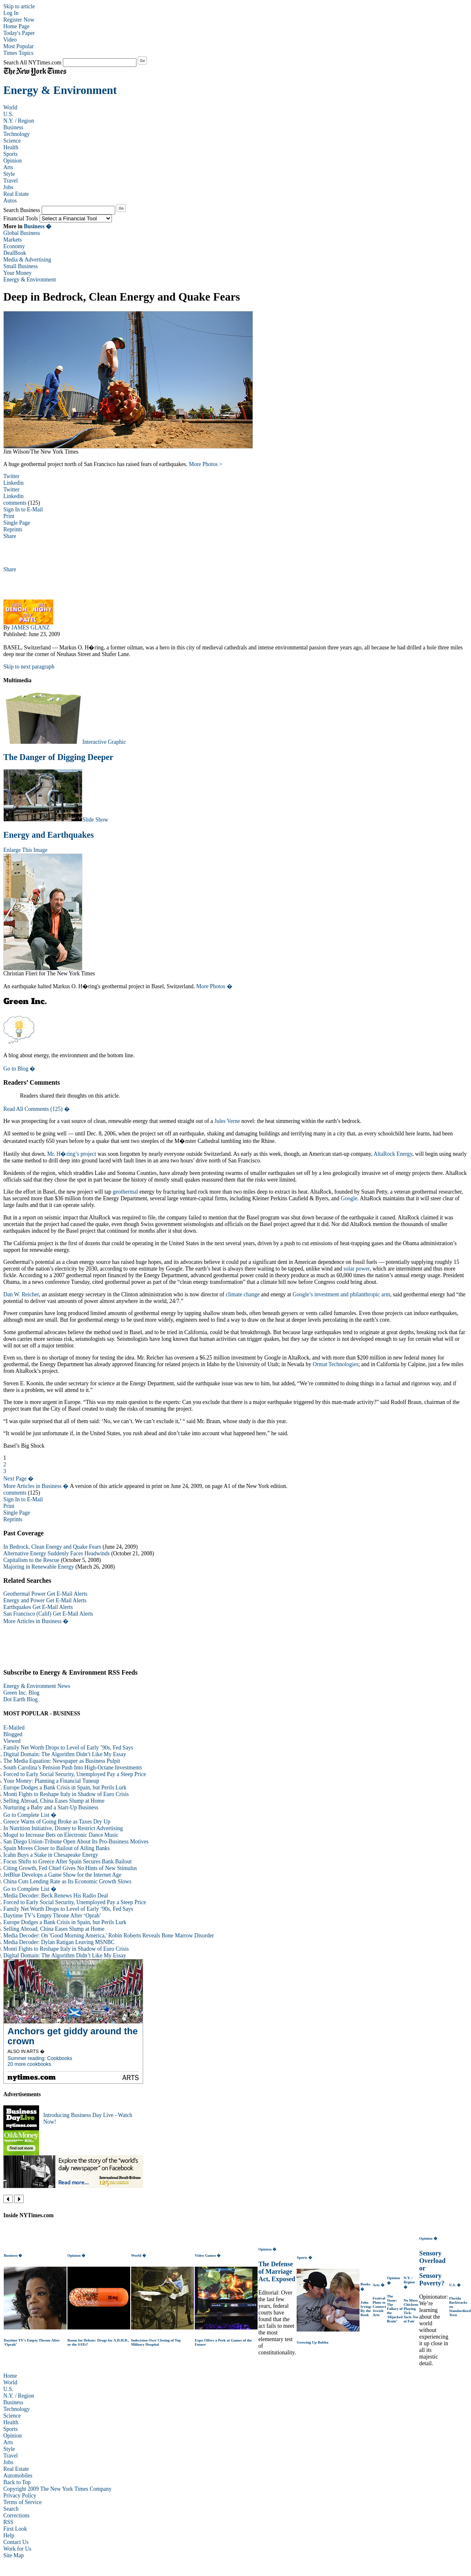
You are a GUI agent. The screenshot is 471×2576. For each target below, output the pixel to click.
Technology (16, 134)
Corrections (16, 2515)
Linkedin (13, 483)
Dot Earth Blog (20, 1699)
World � (138, 2255)
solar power (357, 1269)
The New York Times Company (76, 2489)
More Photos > (205, 464)
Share (9, 536)
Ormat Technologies (336, 1364)
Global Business (21, 233)
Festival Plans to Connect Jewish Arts (379, 2306)
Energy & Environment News (36, 1686)
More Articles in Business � (36, 1486)
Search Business (21, 210)
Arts (8, 167)
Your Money (17, 273)
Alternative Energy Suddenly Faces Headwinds (56, 1553)
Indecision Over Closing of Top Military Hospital (156, 2342)
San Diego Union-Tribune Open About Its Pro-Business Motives (76, 1841)
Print (8, 516)
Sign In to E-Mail (23, 509)
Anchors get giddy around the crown (72, 2036)
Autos (10, 200)
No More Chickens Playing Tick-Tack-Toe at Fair (411, 2310)
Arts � (378, 2285)
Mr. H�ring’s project (71, 1154)
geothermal (125, 1192)
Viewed (11, 1741)
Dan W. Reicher (21, 1294)
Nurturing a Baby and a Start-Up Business (50, 1807)
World (10, 107)
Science (12, 141)
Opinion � (76, 2255)
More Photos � (214, 986)
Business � (38, 226)
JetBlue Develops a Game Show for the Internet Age (62, 1875)
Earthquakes (17, 1607)
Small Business (20, 266)
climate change (242, 1294)
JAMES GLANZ (30, 627)
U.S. (8, 114)
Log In (10, 13)
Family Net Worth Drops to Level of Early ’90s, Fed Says (68, 1747)
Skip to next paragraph (29, 667)
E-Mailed (14, 1728)
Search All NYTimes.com (32, 62)
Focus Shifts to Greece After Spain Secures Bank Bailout (67, 1861)
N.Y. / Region (18, 121)
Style (9, 174)
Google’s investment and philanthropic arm (341, 1294)
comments (15, 503)
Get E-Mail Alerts (67, 1594)
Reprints (12, 529)
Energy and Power (24, 1600)
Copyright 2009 (21, 2489)
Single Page (16, 523)
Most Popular (18, 46)
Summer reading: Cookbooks (39, 2058)
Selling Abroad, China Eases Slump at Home (53, 1801)
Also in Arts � (26, 2051)
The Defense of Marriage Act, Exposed (276, 2271)
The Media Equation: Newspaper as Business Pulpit (61, 1761)
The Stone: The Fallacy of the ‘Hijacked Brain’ (395, 2308)
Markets (12, 240)
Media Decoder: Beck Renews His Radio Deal (55, 1896)
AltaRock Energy (393, 1154)
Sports (10, 154)
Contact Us (15, 2542)
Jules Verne (227, 1121)
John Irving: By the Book (366, 2308)
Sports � (304, 2257)
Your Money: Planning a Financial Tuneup (51, 1781)
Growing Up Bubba (312, 2342)
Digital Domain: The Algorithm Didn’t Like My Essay (64, 1754)
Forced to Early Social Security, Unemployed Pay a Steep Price (74, 1774)
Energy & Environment (60, 90)
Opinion (12, 161)
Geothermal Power (24, 1594)
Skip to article (19, 6)
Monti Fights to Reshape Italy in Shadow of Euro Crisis (66, 1794)
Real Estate (16, 194)
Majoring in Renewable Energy (38, 1567)
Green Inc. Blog (21, 1693)
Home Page (16, 26)
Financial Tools (20, 218)
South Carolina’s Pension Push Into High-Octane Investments (72, 1767)
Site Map (13, 2555)
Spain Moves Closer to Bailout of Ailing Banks (56, 1848)
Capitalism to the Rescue (31, 1560)
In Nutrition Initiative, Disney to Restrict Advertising (63, 1828)
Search (11, 2509)
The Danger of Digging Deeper (58, 757)
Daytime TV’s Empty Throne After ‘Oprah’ (52, 1915)
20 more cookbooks (29, 2064)
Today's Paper (19, 33)
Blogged (12, 1734)
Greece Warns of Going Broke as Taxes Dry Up (56, 1821)
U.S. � (454, 2285)
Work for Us (17, 2549)
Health (10, 147)
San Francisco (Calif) (27, 1614)
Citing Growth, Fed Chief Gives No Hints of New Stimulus (70, 1868)
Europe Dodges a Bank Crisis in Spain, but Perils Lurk (64, 1787)
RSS (8, 2522)
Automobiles (17, 2475)
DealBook (14, 253)
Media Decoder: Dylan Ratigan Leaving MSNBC (59, 1942)
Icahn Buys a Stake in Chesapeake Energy (50, 1855)
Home (10, 2376)
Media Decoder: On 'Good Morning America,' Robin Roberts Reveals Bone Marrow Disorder (108, 1935)
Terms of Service (22, 2502)
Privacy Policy (19, 2495)
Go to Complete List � (30, 1815)
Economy (14, 246)
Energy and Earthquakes (48, 834)
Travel (10, 181)
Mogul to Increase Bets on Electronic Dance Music (61, 1835)
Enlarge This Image (25, 850)
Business (13, 127)
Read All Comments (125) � (36, 1109)
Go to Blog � (19, 1069)
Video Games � (208, 2255)
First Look (15, 2529)
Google (349, 1198)
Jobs (8, 187)
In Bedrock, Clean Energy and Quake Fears (52, 1547)
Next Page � (18, 1479)
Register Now (19, 20)
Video (10, 40)
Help (8, 2535)
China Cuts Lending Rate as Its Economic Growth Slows (67, 1881)
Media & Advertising (27, 260)
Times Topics (18, 53)
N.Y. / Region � (409, 2282)
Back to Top (17, 2482)
